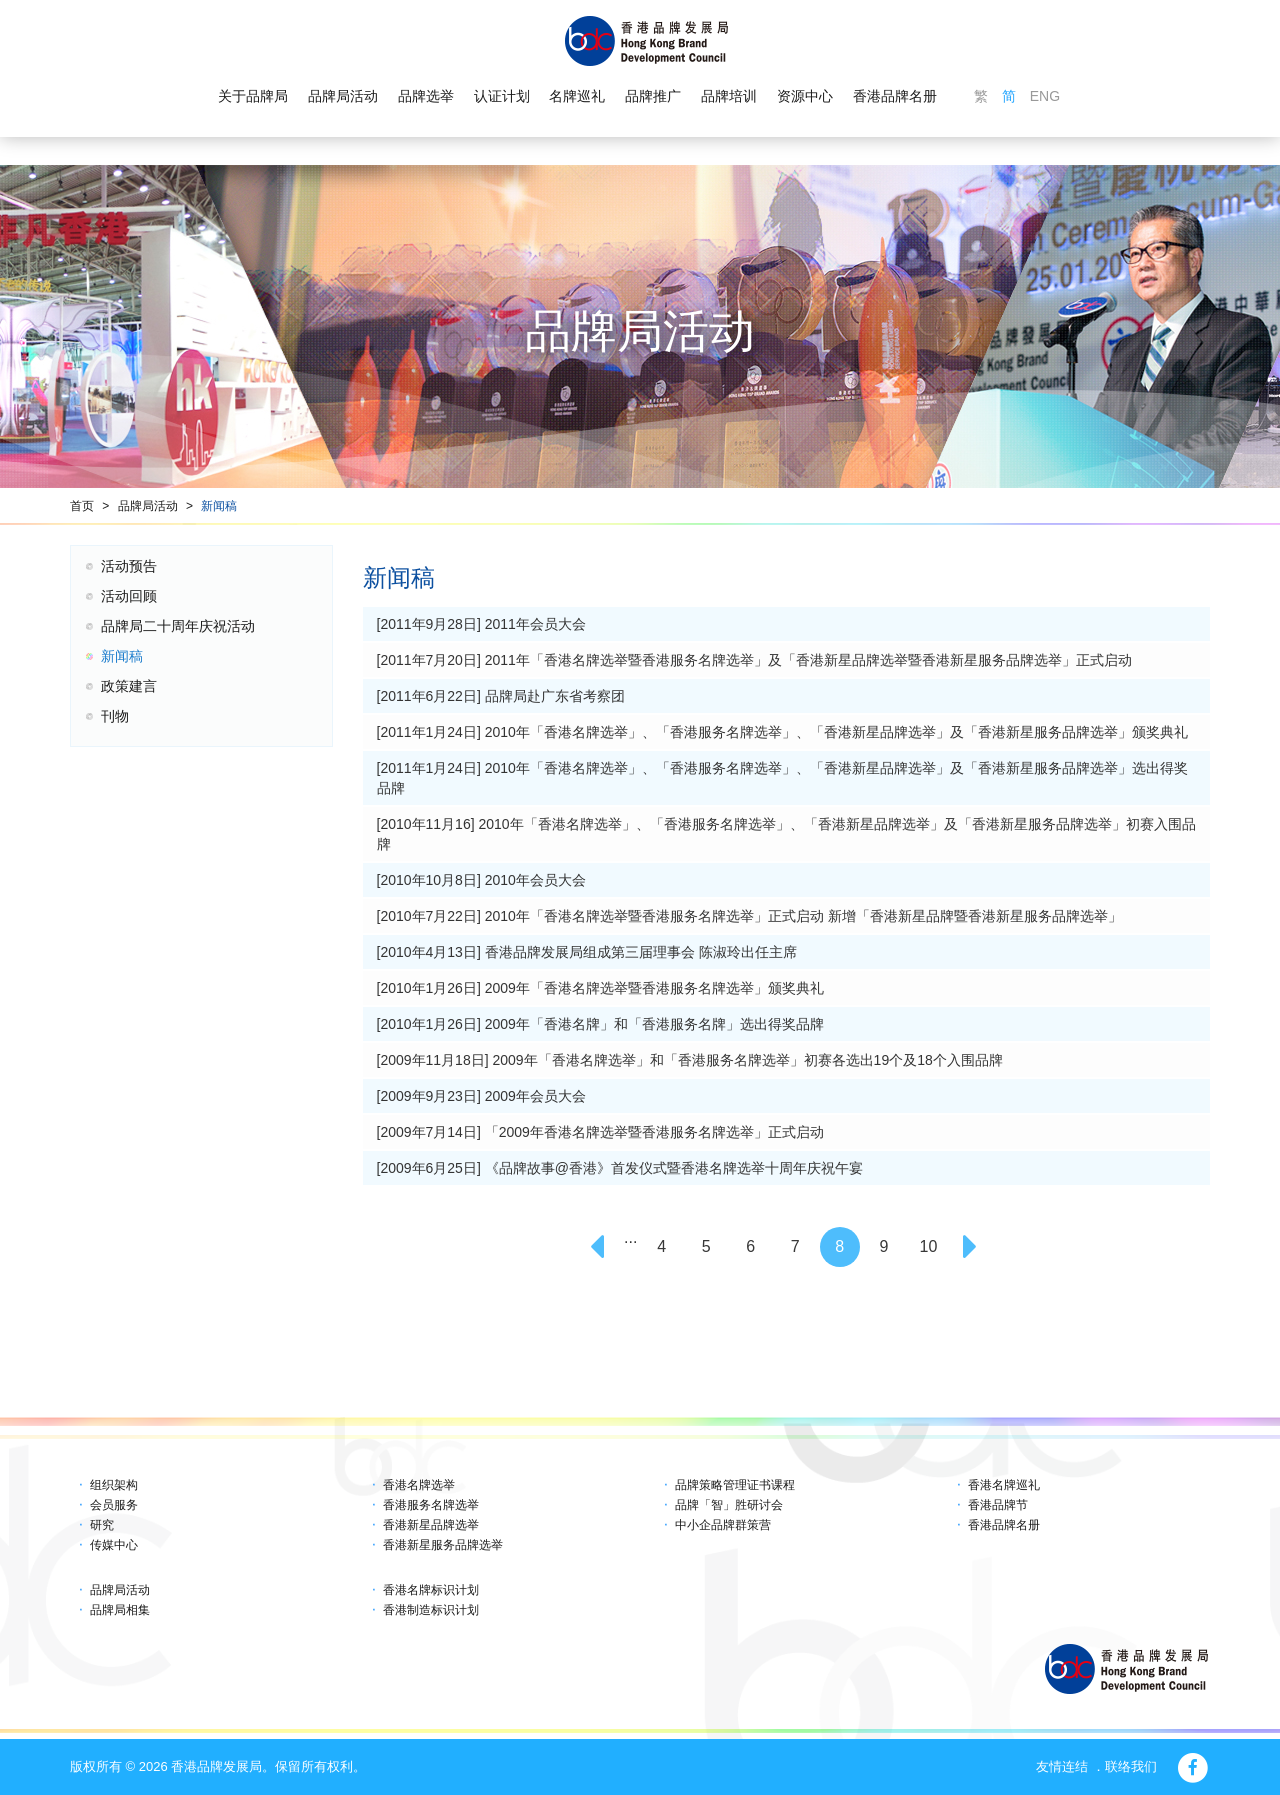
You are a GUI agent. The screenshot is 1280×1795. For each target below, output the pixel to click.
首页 (82, 506)
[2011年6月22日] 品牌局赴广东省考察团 (501, 696)
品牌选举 (426, 96)
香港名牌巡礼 (1004, 1485)
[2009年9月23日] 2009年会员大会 (481, 1096)
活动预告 (129, 566)
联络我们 (1131, 1766)
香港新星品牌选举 (431, 1525)
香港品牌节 (998, 1505)
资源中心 (805, 96)
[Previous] (600, 1247)
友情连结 (1062, 1766)
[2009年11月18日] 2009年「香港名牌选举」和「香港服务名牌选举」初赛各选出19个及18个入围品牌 (690, 1060)
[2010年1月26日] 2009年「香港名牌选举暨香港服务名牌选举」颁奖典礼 (600, 988)
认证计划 (502, 96)
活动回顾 (129, 596)
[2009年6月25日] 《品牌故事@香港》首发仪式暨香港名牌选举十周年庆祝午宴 (620, 1168)
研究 (102, 1525)
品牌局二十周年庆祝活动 (178, 626)
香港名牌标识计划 (431, 1590)
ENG (1045, 96)
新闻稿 (219, 506)
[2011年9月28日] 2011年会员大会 (481, 624)
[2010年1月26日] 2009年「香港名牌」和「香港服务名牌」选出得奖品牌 (600, 1024)
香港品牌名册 (895, 96)
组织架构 (114, 1485)
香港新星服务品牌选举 (443, 1545)
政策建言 (129, 686)
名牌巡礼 (577, 96)
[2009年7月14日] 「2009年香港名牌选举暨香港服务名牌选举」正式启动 (600, 1132)
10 (929, 1246)
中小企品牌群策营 (723, 1525)
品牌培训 (729, 96)
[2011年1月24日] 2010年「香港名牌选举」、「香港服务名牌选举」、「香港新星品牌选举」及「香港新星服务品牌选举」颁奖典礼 (782, 732)
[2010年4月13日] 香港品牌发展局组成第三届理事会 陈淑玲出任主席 (587, 952)
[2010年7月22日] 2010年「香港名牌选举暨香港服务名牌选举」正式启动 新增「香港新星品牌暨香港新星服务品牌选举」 (749, 916)
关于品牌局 (253, 96)
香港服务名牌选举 (431, 1505)
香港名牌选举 (419, 1485)
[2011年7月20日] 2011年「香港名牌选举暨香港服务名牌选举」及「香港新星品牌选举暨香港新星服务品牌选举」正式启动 (754, 660)
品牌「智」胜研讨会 (729, 1505)
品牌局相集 (120, 1610)
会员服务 (114, 1505)
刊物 (115, 716)
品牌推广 (653, 96)
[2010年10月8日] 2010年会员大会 (481, 880)
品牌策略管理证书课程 (735, 1485)
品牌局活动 (343, 96)
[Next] (973, 1247)
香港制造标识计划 (431, 1610)
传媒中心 (114, 1545)
